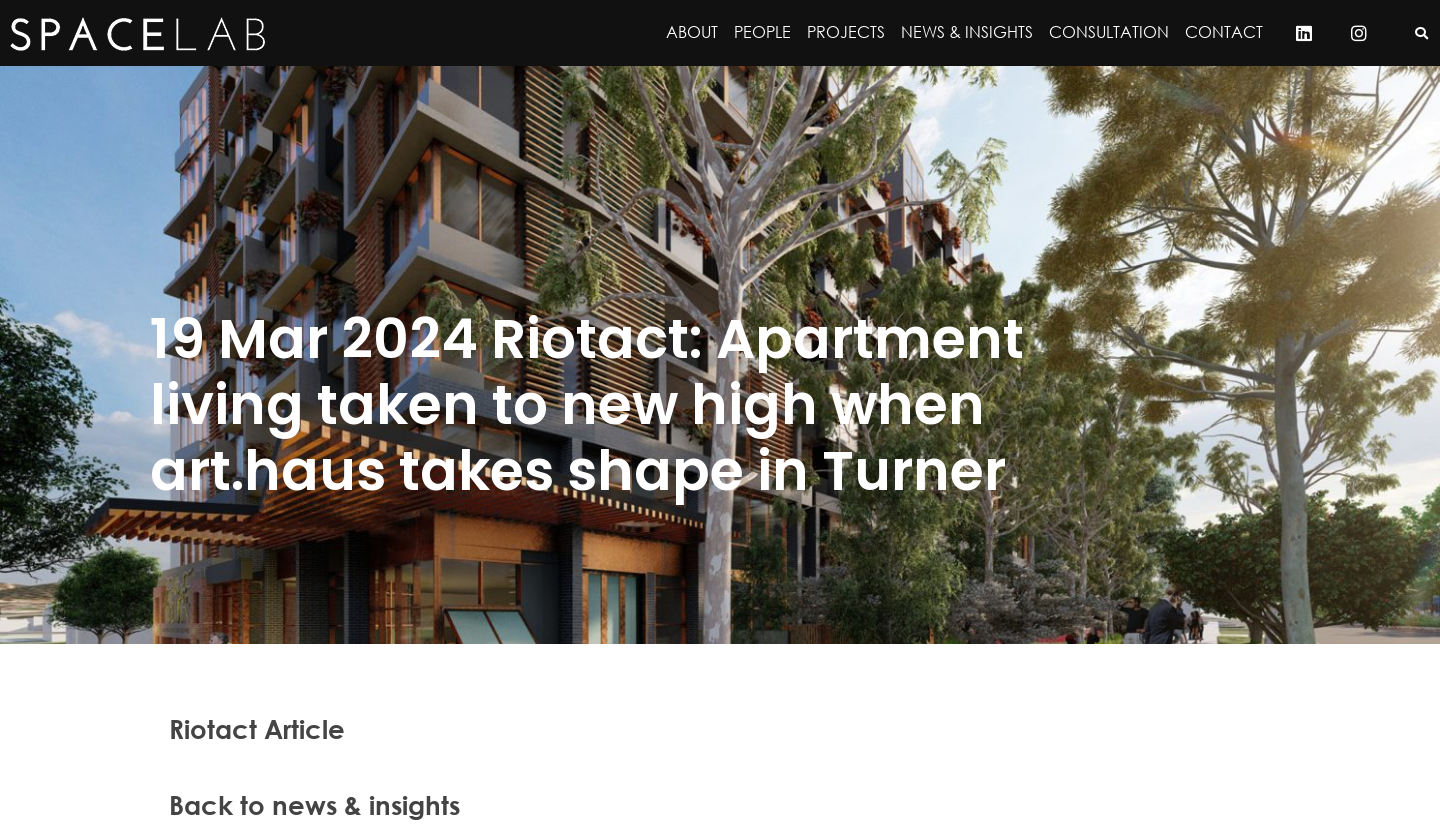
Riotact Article (257, 729)
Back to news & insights (314, 805)
